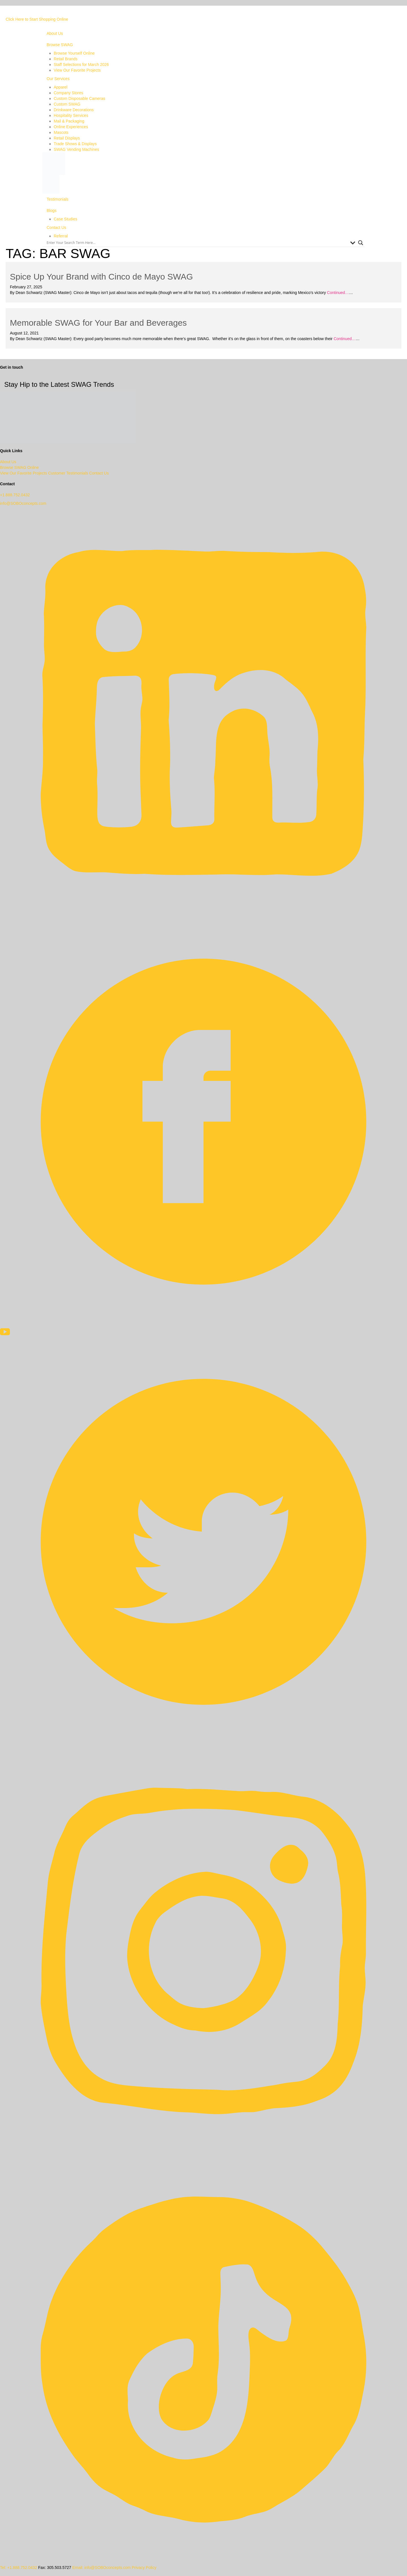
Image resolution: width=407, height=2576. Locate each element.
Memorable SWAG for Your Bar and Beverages (98, 322)
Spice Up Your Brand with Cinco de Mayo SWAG (101, 276)
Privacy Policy (144, 2567)
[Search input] (197, 243)
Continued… (337, 292)
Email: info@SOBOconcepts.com (101, 2567)
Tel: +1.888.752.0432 (18, 2567)
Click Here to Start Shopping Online (37, 19)
